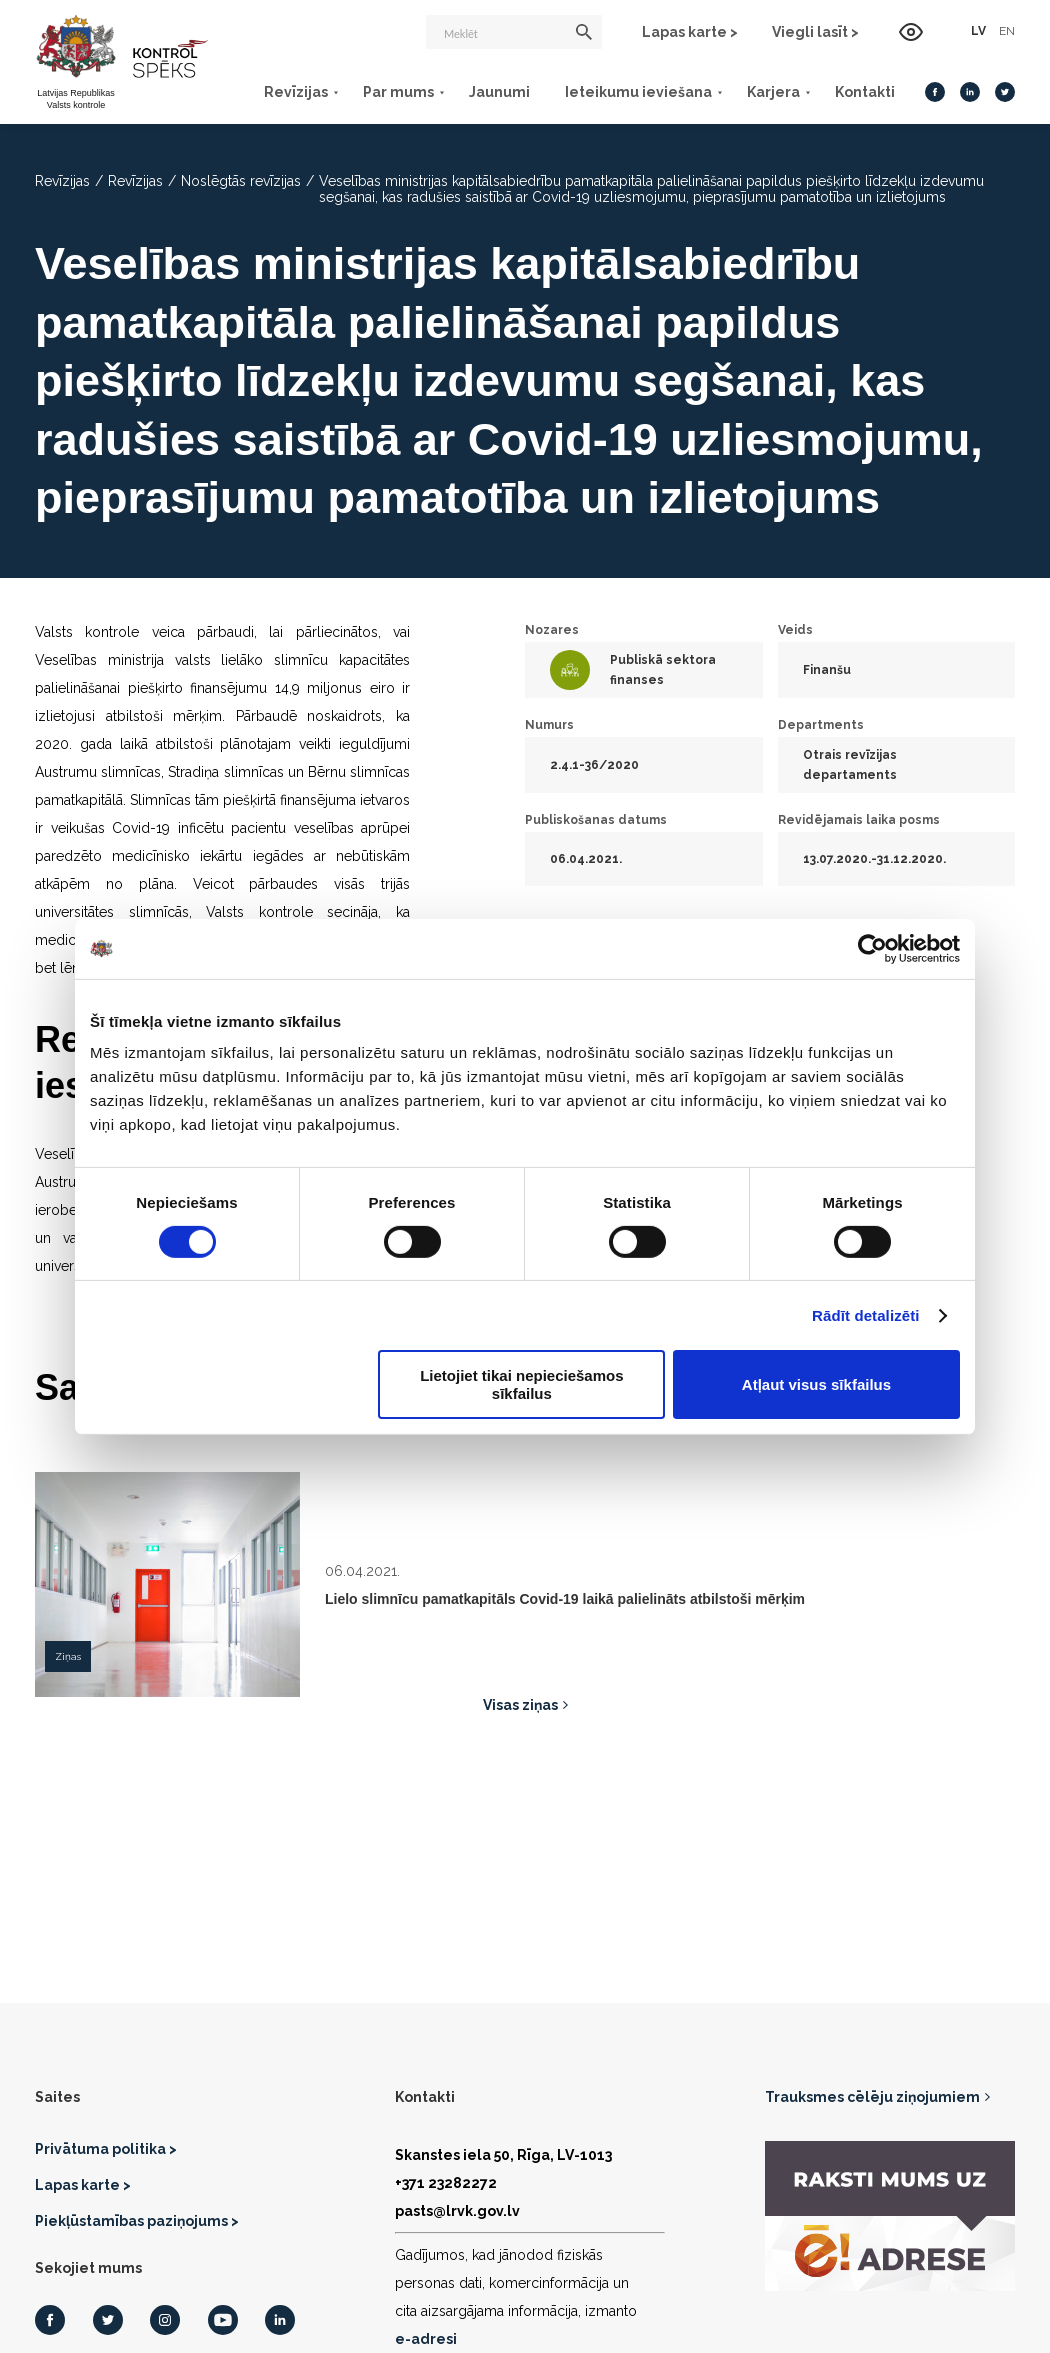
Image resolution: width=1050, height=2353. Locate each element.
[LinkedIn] (970, 92)
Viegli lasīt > (815, 32)
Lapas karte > (690, 32)
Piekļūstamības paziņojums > (137, 2221)
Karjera (773, 92)
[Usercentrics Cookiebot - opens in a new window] (872, 948)
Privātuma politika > (106, 2149)
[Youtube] (223, 2320)
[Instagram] (165, 2320)
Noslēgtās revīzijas (241, 181)
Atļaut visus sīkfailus (816, 1384)
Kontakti (865, 92)
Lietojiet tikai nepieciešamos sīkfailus (521, 1384)
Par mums (398, 92)
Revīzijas (296, 92)
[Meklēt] (514, 32)
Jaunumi (499, 92)
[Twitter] (1005, 92)
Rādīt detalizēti (865, 1315)
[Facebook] (935, 92)
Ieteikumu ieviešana (638, 92)
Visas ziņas (520, 1705)
